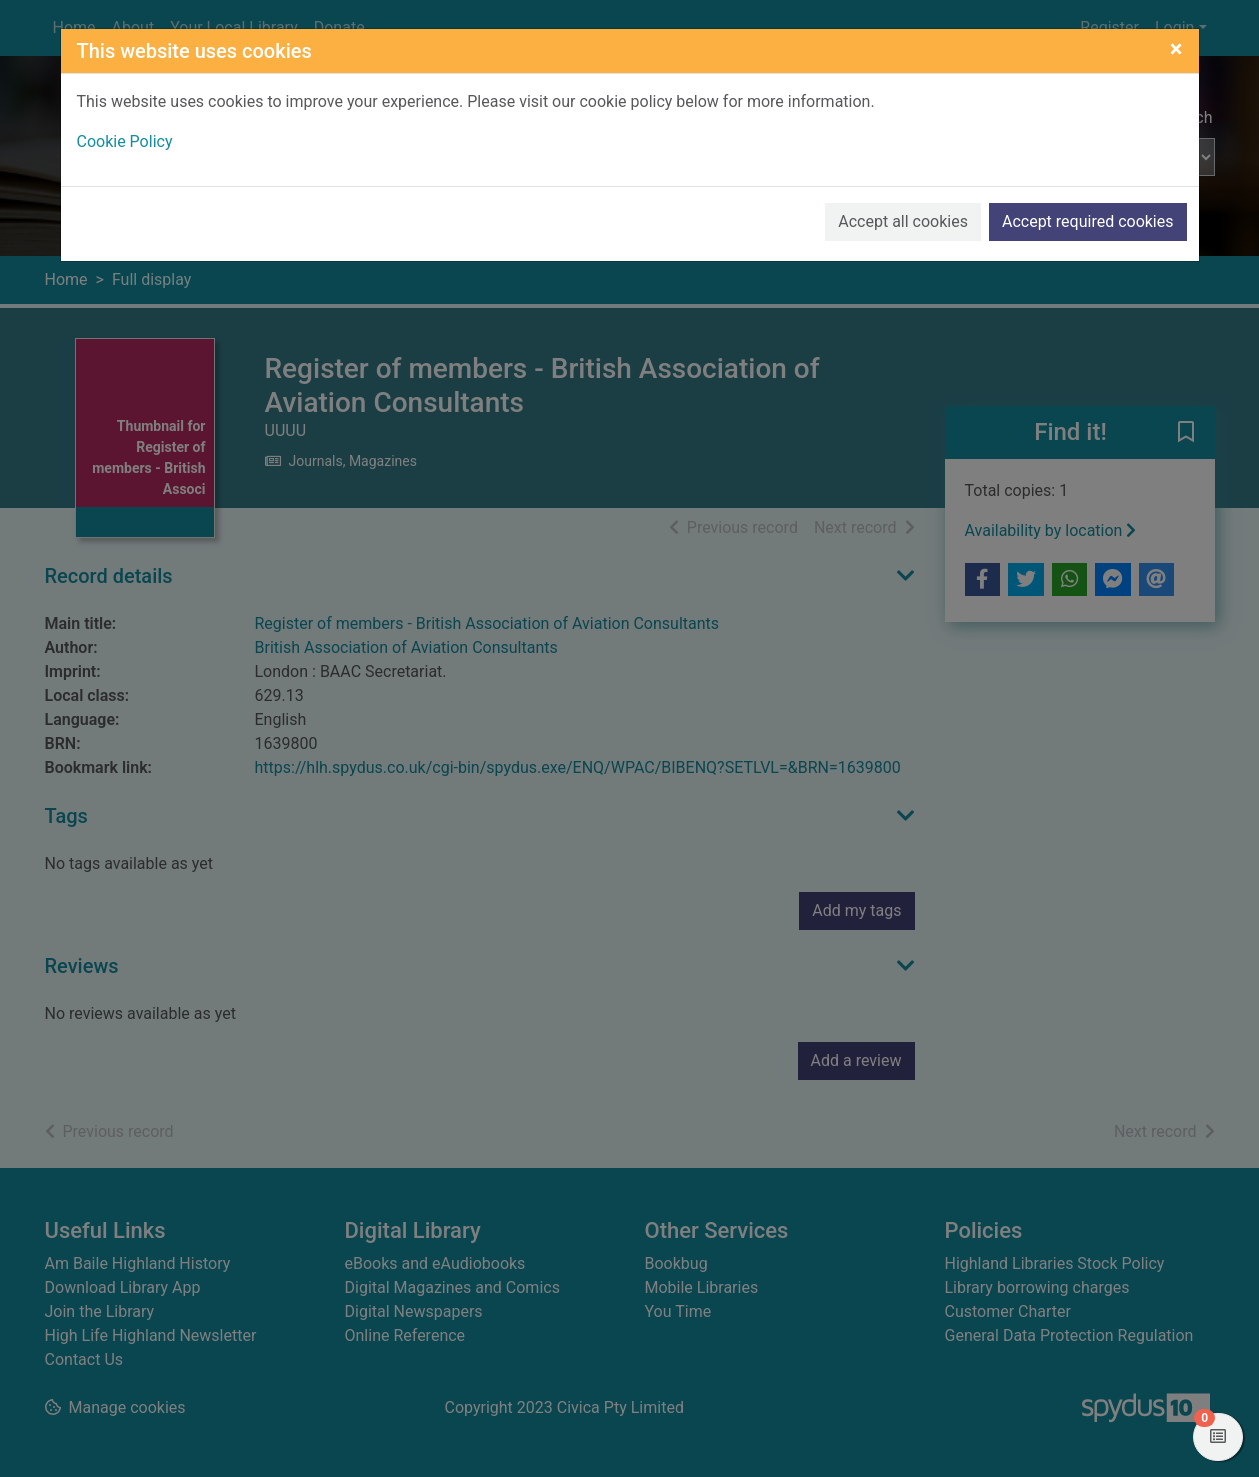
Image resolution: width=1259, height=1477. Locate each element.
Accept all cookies (903, 221)
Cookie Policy (125, 141)
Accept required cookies (1088, 221)
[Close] (1176, 49)
